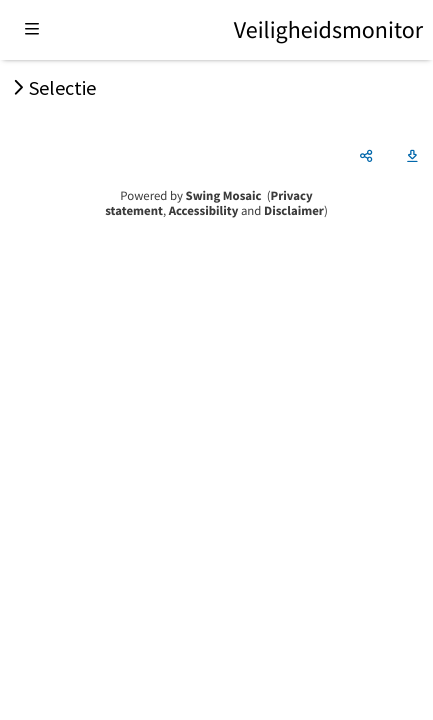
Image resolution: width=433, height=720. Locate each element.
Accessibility (204, 211)
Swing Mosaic (224, 196)
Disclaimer (294, 211)
